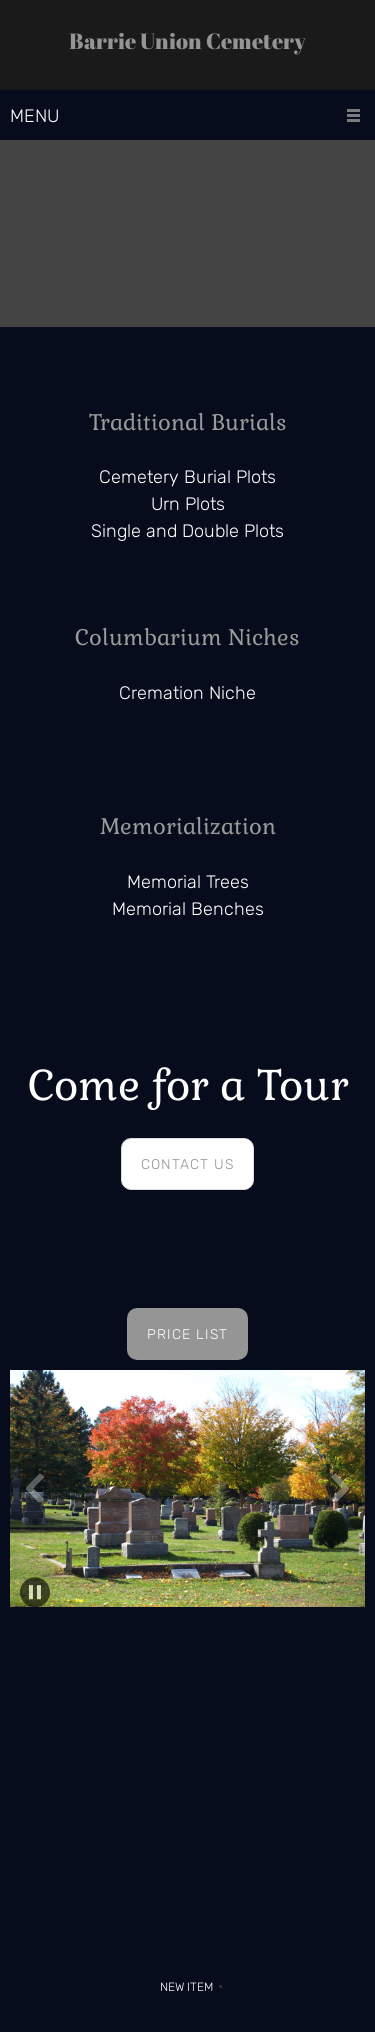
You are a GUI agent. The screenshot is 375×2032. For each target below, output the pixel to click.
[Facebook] (223, 1942)
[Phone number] (143, 1942)
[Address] (183, 1942)
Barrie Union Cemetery (187, 41)
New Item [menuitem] (186, 1987)
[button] (187, 1493)
